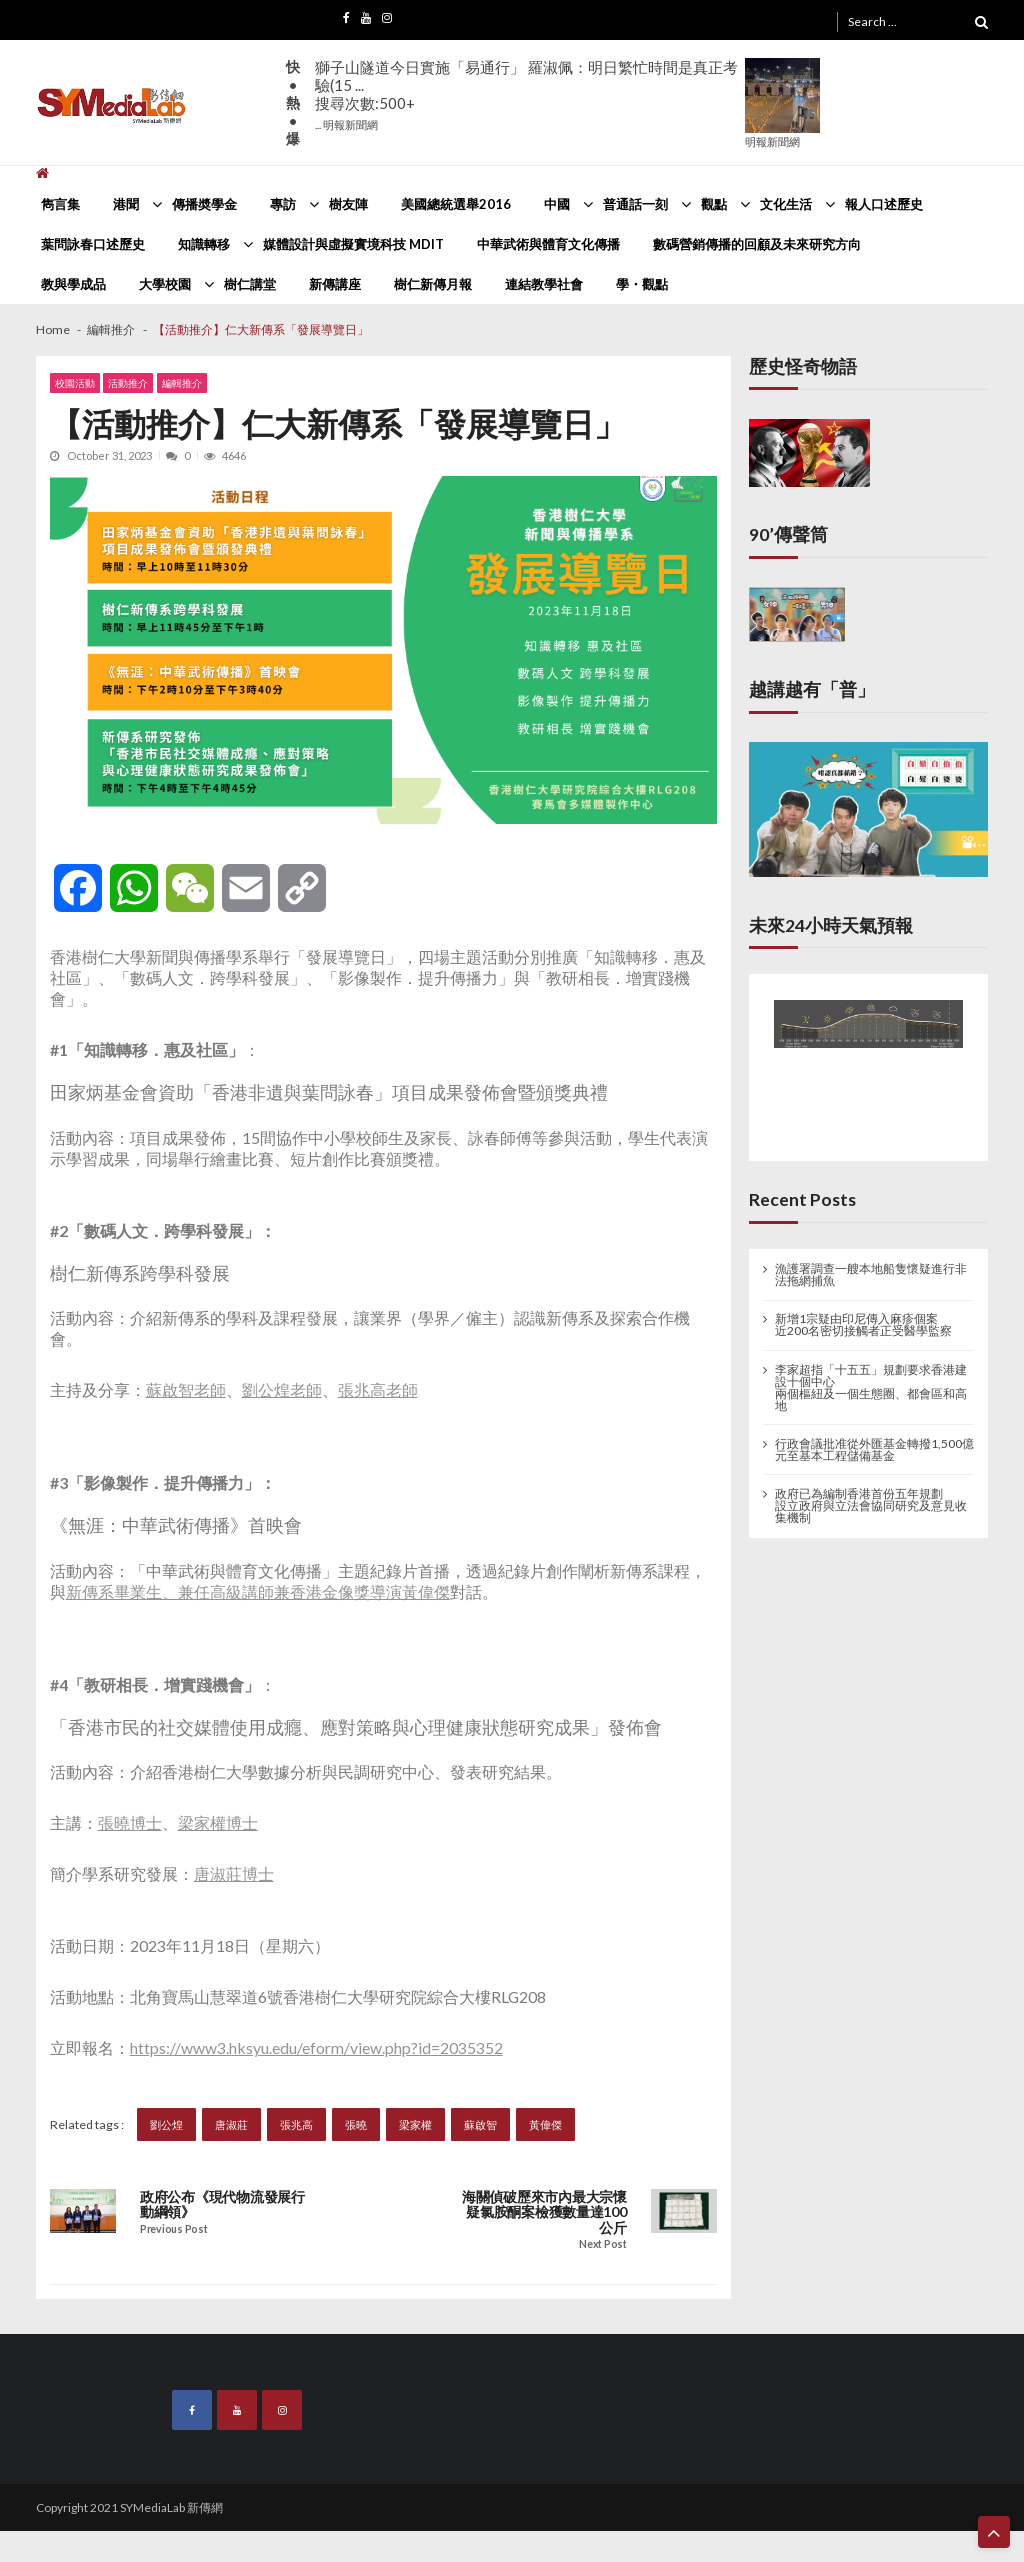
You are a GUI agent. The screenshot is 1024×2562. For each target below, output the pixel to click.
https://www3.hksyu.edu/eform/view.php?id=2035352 (316, 2047)
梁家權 (415, 2124)
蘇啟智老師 (186, 1389)
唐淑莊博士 (234, 1873)
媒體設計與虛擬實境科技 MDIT (353, 244)
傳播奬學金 (204, 204)
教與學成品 (73, 284)
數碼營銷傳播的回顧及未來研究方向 (757, 244)
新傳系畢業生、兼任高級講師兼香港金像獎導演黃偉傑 (258, 1591)
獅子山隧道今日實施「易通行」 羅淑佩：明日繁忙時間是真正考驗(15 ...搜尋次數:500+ (526, 94)
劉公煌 (166, 2124)
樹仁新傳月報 (433, 284)
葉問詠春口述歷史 (93, 244)
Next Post (602, 2244)
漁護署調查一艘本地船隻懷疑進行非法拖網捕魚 (871, 1275)
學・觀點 (642, 284)
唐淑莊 (231, 2124)
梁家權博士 (218, 1822)
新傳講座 (335, 284)
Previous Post (173, 2229)
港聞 (126, 204)
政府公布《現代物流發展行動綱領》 (222, 2205)
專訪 (283, 204)
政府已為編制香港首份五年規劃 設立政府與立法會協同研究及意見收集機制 (871, 1506)
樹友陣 (348, 204)
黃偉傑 (545, 2124)
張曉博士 (130, 1822)
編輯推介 (182, 383)
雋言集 (60, 204)
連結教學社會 (544, 284)
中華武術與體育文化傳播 (548, 244)
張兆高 (296, 2124)
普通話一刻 (635, 204)
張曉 (356, 2124)
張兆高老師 (378, 1389)
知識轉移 (204, 244)
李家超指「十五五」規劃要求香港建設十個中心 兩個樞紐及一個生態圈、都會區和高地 (871, 1388)
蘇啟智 (480, 2124)
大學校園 (165, 284)
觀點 (714, 204)
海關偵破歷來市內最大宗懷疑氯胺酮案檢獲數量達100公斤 (544, 2212)
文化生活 (786, 204)
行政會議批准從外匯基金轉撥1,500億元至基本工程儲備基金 (874, 1450)
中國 (557, 204)
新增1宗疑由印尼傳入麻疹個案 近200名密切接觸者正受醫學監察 (863, 1325)
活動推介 (128, 383)
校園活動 (75, 383)
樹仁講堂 (250, 284)
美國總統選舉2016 (456, 204)
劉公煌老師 (282, 1389)
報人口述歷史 (884, 204)
